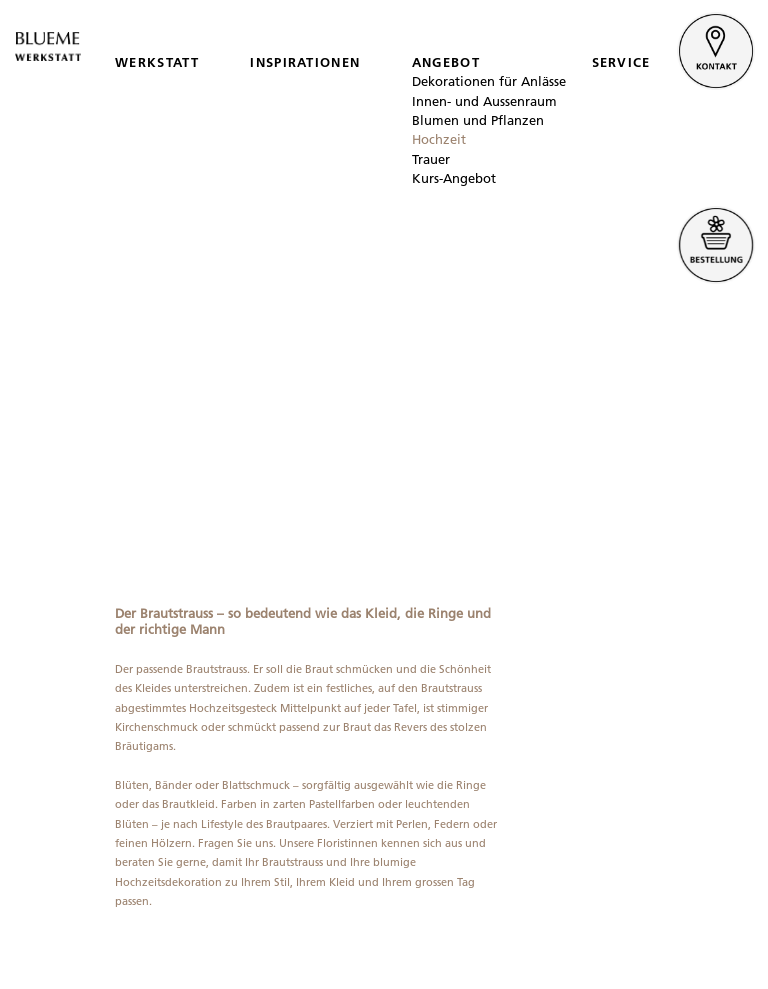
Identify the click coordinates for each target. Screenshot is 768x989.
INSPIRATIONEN (305, 62)
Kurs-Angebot (454, 178)
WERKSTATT (157, 62)
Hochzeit (439, 139)
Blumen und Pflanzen (478, 120)
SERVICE (621, 62)
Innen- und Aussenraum (484, 101)
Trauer (431, 159)
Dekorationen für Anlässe (489, 81)
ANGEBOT (446, 62)
